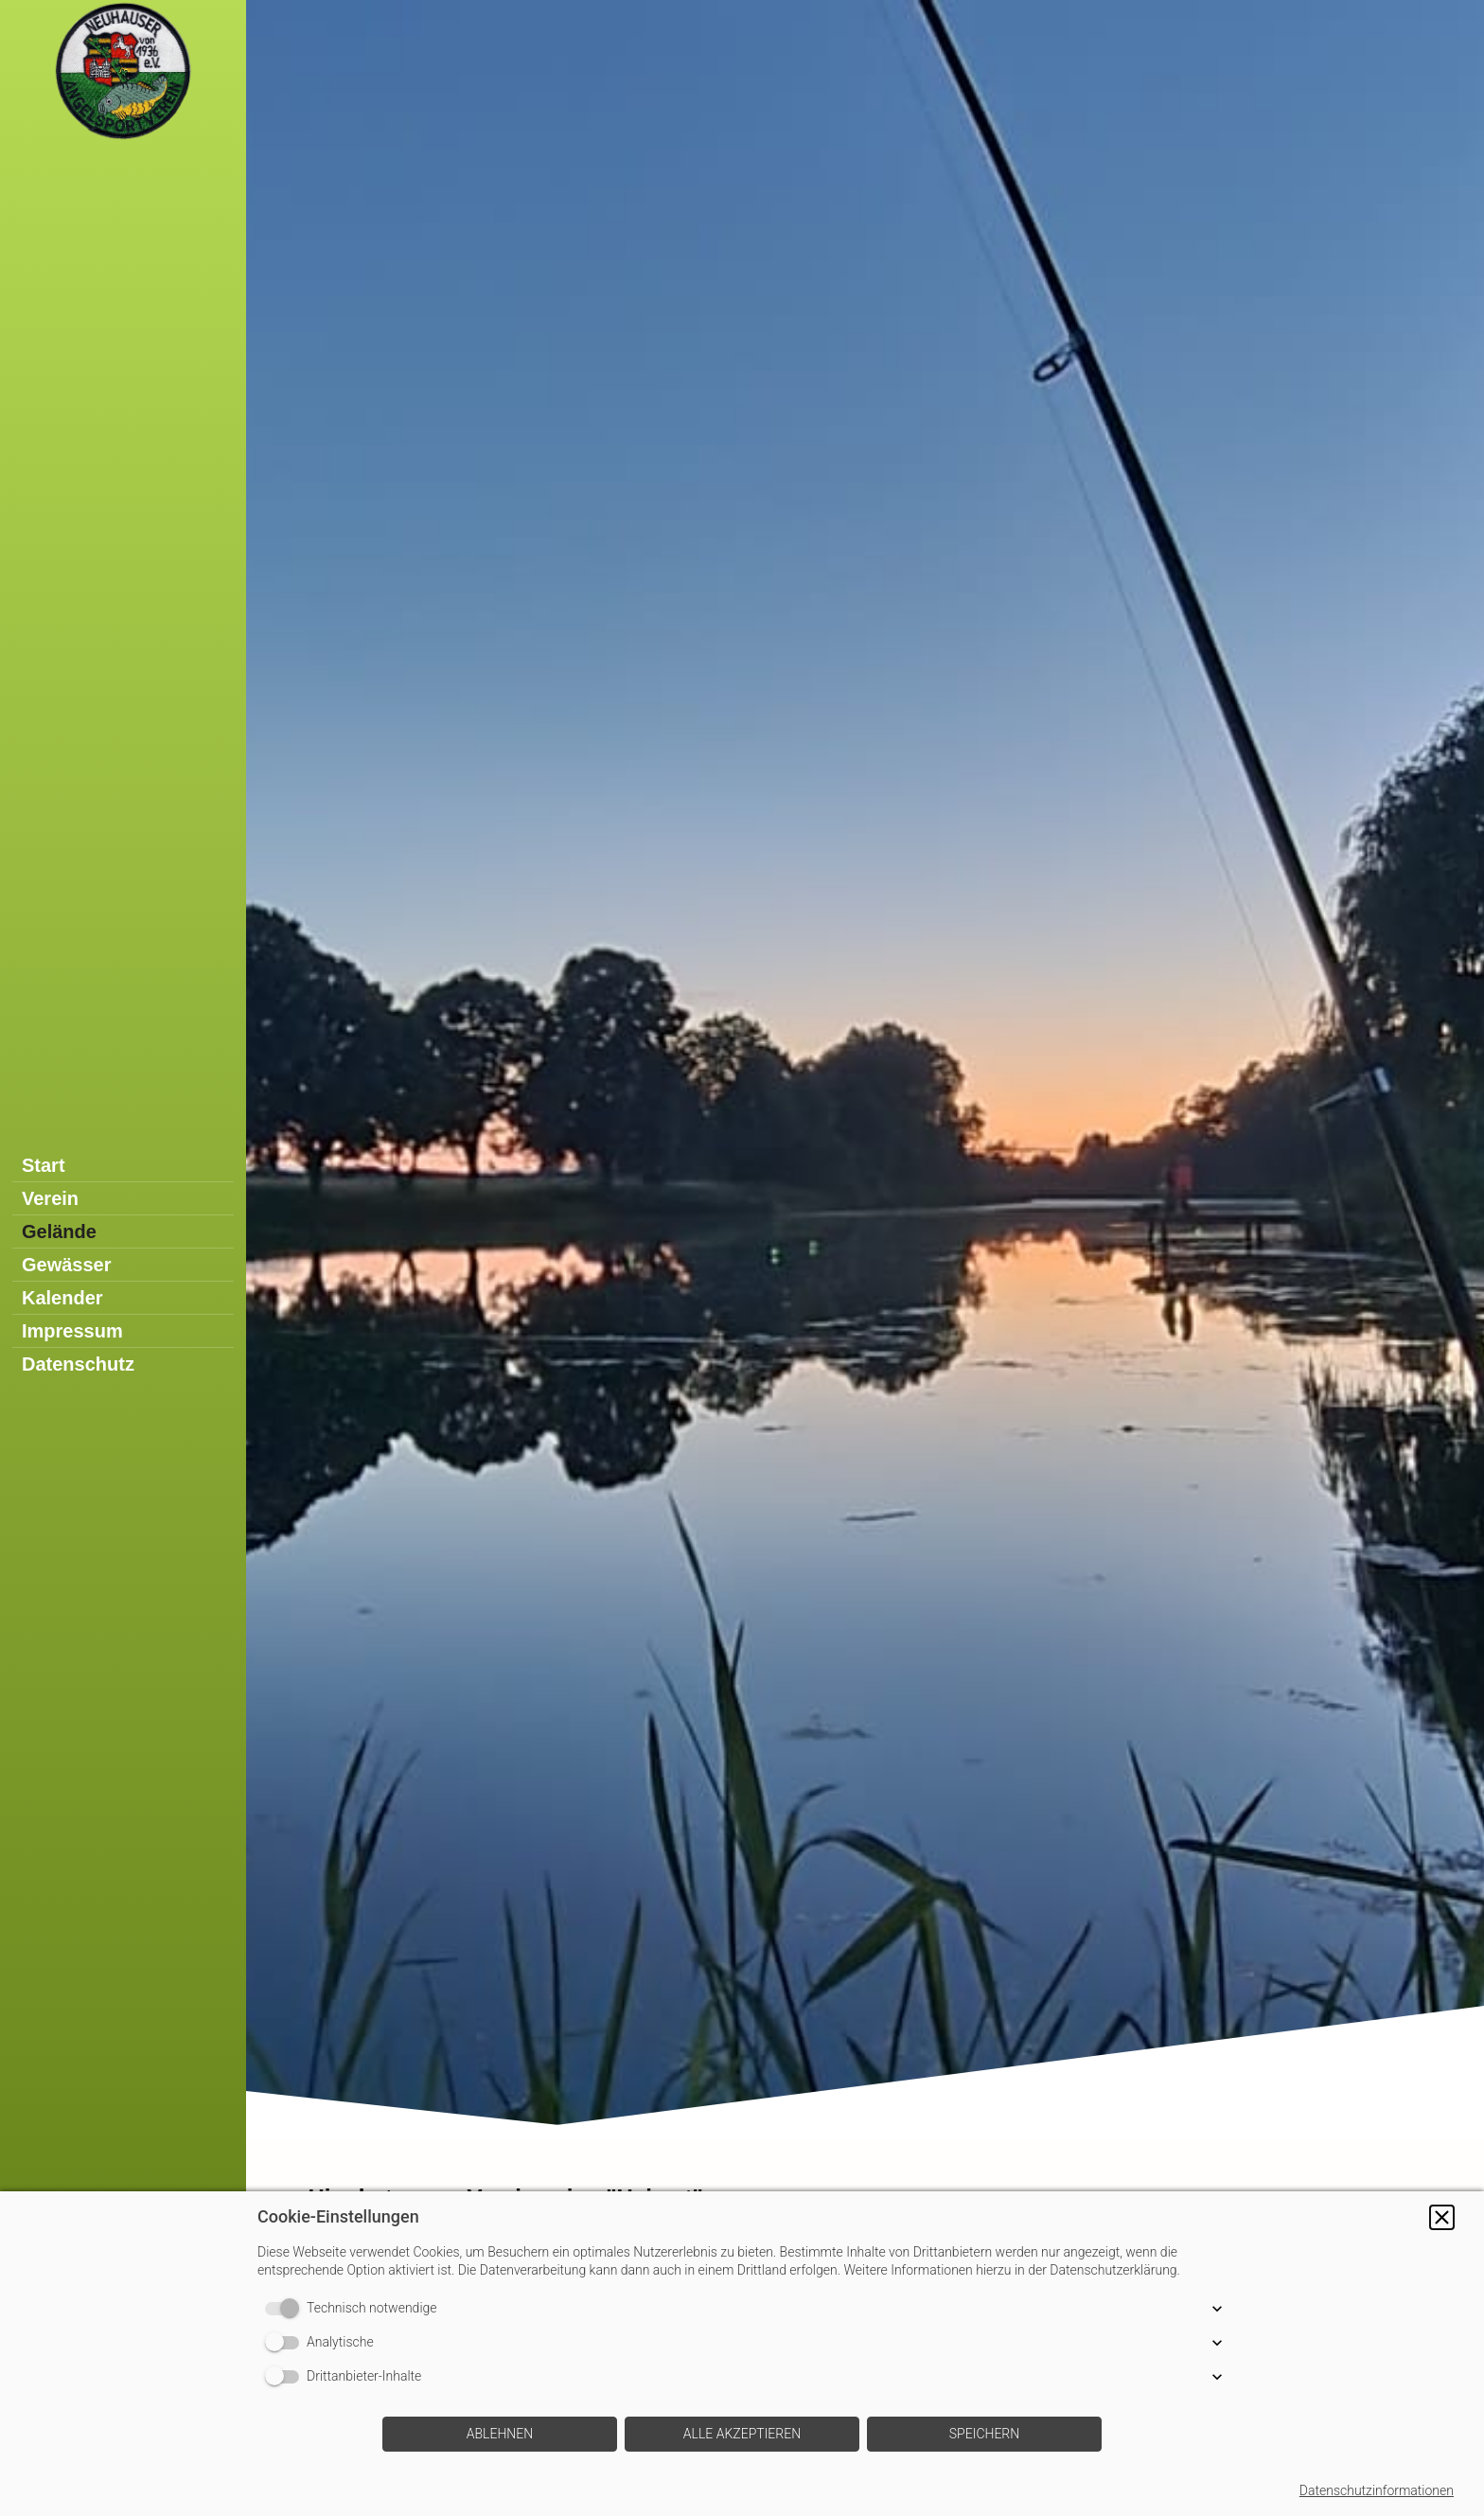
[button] (1442, 2217)
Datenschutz (78, 1364)
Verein (50, 1198)
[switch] (286, 2308)
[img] (865, 1069)
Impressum (72, 1330)
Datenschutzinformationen (1376, 2490)
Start (43, 1165)
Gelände (59, 1231)
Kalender (62, 1297)
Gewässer (67, 1264)
